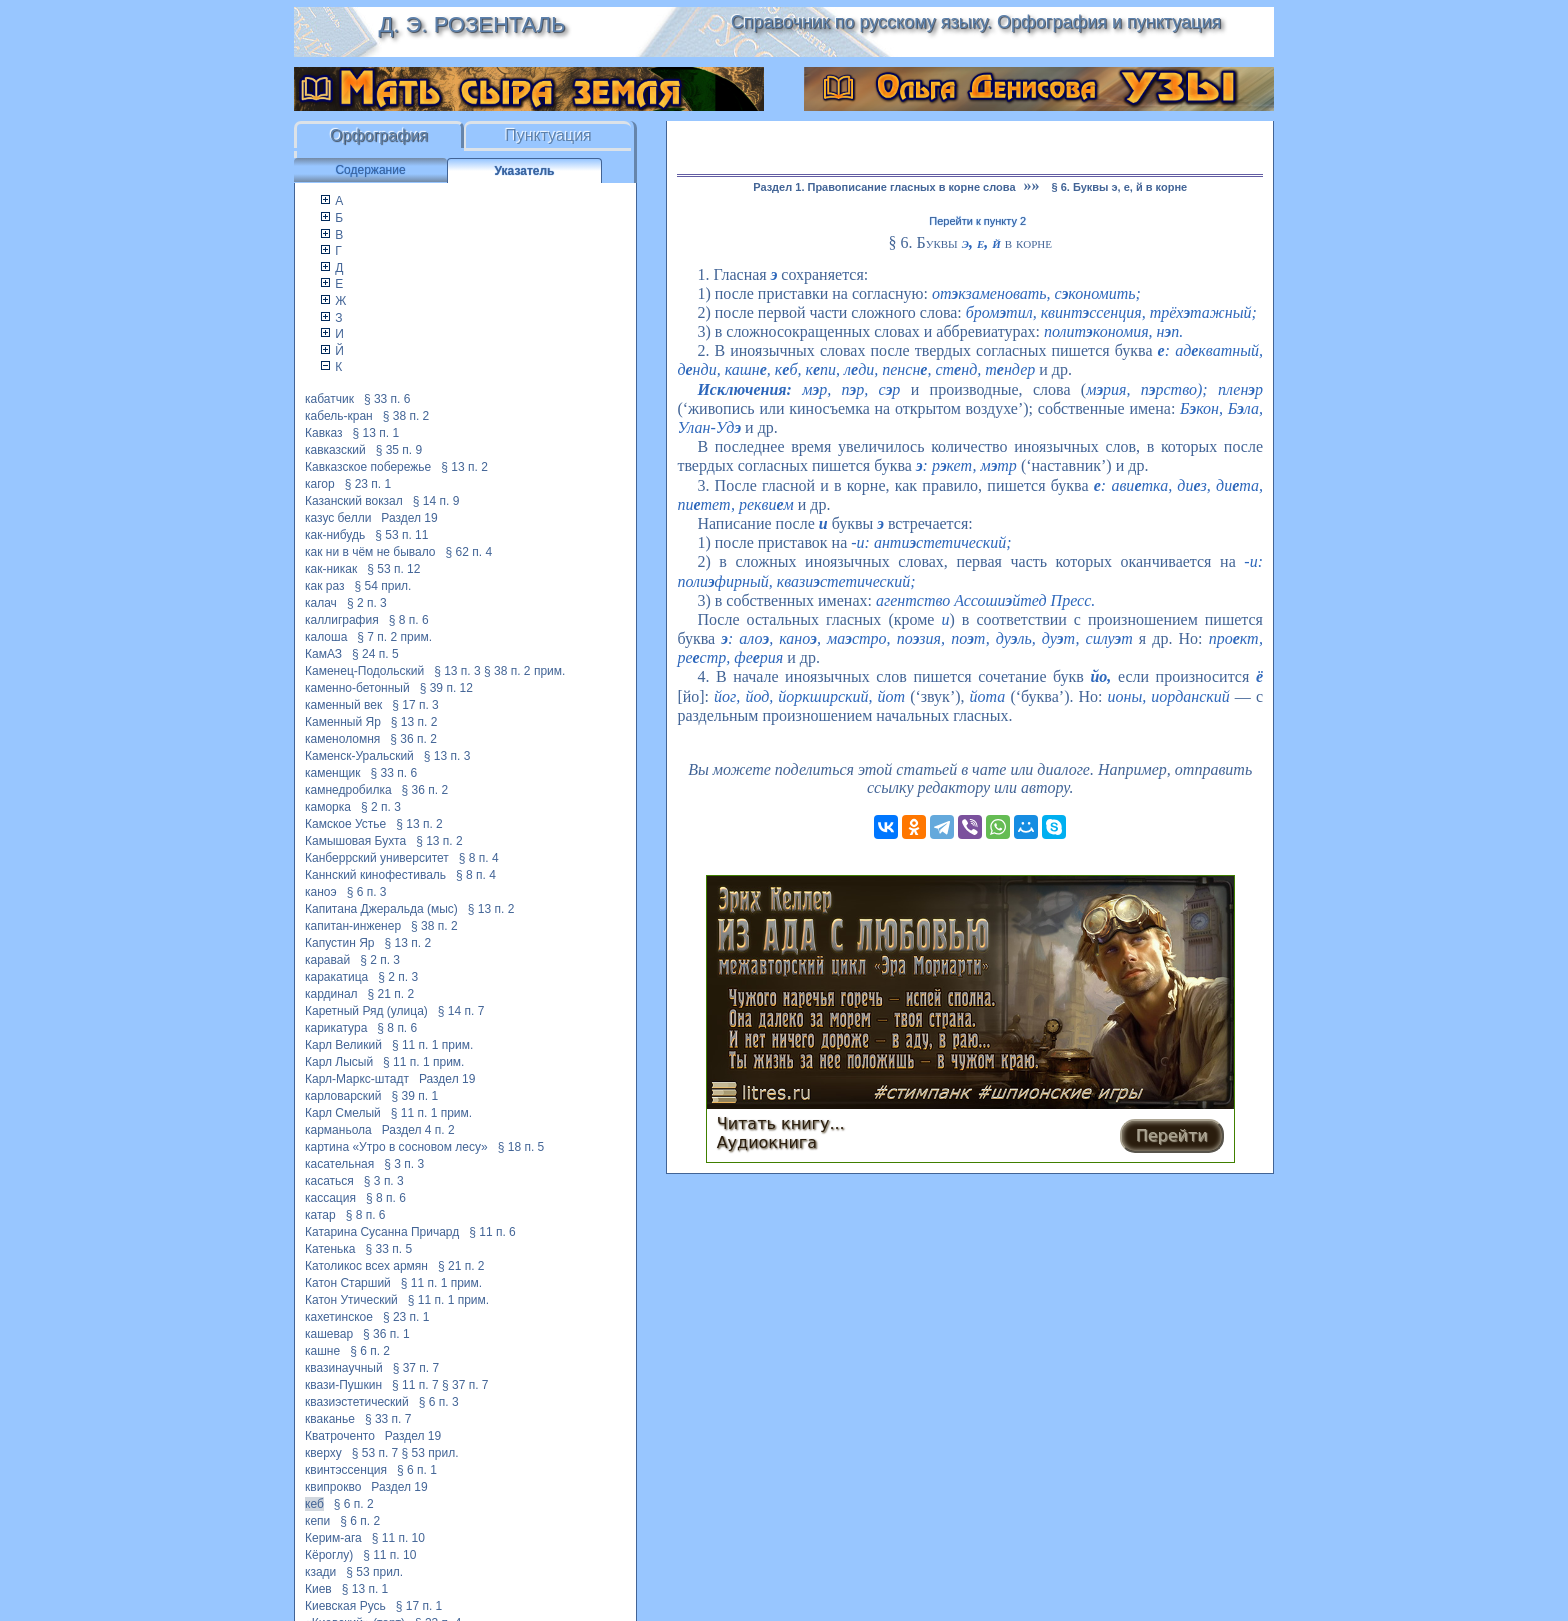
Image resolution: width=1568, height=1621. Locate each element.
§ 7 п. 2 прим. (394, 637)
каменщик (333, 773)
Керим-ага (333, 1538)
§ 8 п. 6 (409, 620)
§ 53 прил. (430, 1453)
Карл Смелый (343, 1113)
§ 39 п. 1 (415, 1096)
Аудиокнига (767, 1142)
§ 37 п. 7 (416, 1368)
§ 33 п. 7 (388, 1419)
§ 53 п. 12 (393, 569)
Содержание (370, 170)
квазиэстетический (357, 1402)
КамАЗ (323, 654)
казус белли (338, 518)
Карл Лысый (339, 1062)
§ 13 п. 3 (457, 671)
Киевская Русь (345, 1606)
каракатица (336, 977)
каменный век (343, 705)
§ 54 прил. (383, 586)
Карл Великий (343, 1045)
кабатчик (329, 399)
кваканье (330, 1419)
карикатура (336, 1028)
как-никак (331, 569)
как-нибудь (335, 535)
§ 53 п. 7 (375, 1453)
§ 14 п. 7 (461, 1011)
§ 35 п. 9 (399, 450)
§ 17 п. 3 (415, 705)
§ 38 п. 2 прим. (524, 671)
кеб (314, 1504)
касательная (339, 1164)
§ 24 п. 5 (375, 654)
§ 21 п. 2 (391, 994)
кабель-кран (339, 416)
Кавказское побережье (368, 467)
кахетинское (339, 1317)
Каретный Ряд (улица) (366, 1011)
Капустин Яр (340, 943)
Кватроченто (340, 1436)
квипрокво (333, 1487)
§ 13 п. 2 (464, 467)
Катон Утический (351, 1300)
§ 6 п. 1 (417, 1470)
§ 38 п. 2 (406, 416)
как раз (325, 586)
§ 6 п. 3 (367, 892)
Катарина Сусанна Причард (382, 1232)
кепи (317, 1521)
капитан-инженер (353, 926)
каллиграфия (342, 620)
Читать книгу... (781, 1123)
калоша (326, 637)
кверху (323, 1453)
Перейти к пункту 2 (977, 221)
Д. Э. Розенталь (471, 24)
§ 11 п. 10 (398, 1538)
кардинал (331, 994)
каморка (328, 807)
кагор (320, 484)
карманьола (338, 1130)
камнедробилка (348, 790)
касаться (329, 1181)
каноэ (321, 892)
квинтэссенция (346, 1470)
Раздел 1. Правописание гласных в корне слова (884, 187)
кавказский (335, 450)
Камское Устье (345, 824)
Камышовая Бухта (355, 841)
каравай (327, 960)
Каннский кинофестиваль (375, 875)
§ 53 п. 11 (401, 535)
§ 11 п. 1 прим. (432, 1045)
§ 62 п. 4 (469, 552)
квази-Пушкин (343, 1385)
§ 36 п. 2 (413, 739)
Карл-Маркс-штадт (357, 1079)
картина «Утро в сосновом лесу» (396, 1147)
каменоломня (342, 739)
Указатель (525, 171)
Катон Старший (348, 1283)
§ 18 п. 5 (521, 1147)
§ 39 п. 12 (446, 688)
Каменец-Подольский (364, 671)
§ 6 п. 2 (370, 1351)
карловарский (343, 1096)
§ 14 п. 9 (436, 501)
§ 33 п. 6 (387, 399)
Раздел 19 (409, 518)
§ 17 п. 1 (419, 1606)
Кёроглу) (329, 1555)
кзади (320, 1572)
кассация (330, 1198)
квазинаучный (344, 1368)
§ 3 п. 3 (404, 1164)
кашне (322, 1351)
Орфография (379, 135)
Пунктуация (548, 135)
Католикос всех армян (366, 1266)
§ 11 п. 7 (415, 1385)
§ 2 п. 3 (367, 603)
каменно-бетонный (357, 688)
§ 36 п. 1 (386, 1334)
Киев (318, 1589)
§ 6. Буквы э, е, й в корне (1120, 187)
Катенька (330, 1249)
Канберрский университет (377, 858)
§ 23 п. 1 (368, 484)
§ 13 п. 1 (376, 433)
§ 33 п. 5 (389, 1249)
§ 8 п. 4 (479, 858)
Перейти (1172, 1135)
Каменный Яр (343, 722)
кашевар (329, 1334)
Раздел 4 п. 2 (418, 1130)
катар (320, 1215)
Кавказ (324, 433)
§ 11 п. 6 (492, 1232)
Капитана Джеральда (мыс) (381, 909)
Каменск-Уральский (359, 756)
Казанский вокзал (354, 501)
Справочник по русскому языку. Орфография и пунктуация (976, 22)
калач (321, 603)
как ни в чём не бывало (370, 552)
